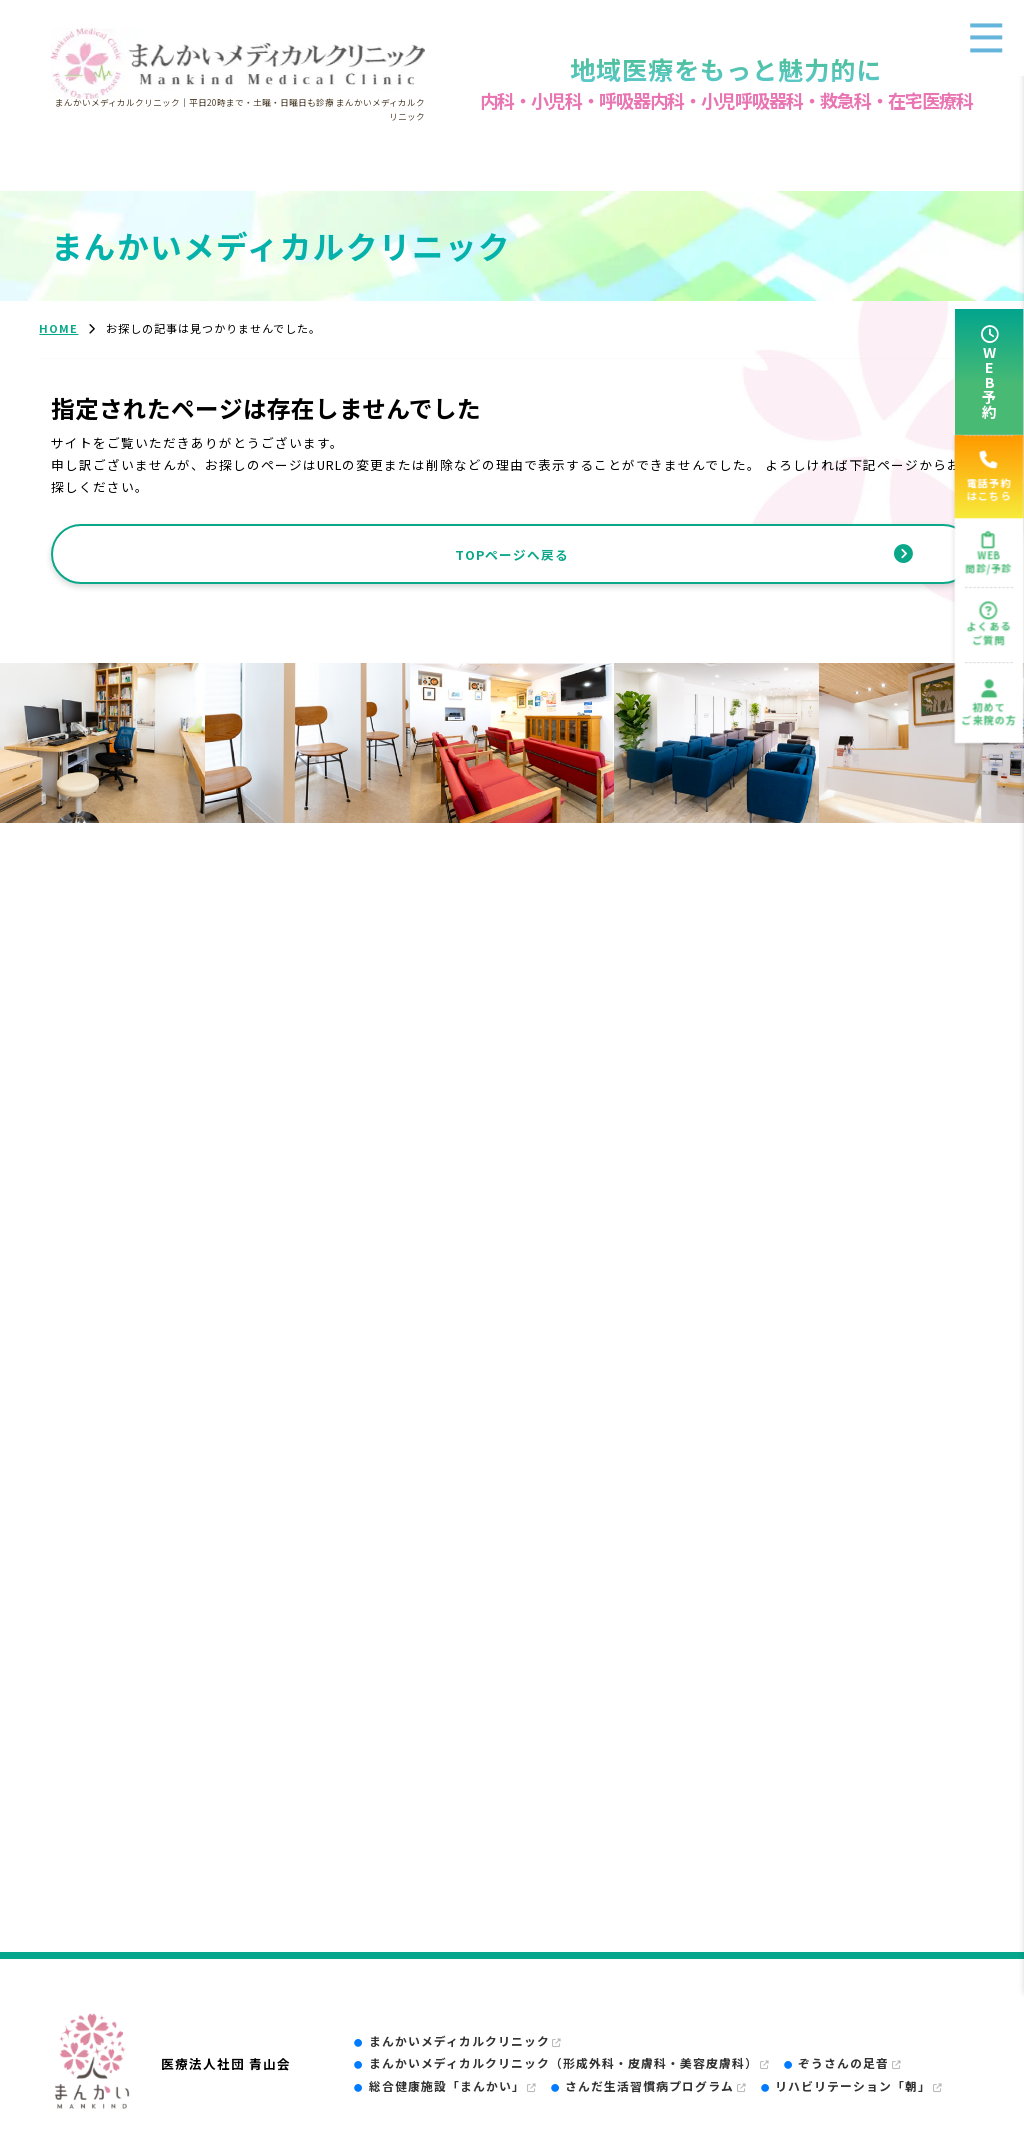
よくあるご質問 (989, 632)
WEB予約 (989, 381)
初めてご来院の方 (989, 713)
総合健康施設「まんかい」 (453, 2085)
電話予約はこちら (989, 477)
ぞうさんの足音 (849, 2062)
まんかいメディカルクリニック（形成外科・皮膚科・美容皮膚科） (569, 2062)
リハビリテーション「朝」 (859, 2085)
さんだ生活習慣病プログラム (655, 2085)
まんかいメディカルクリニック (465, 2040)
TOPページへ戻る (512, 554)
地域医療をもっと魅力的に (726, 69)
